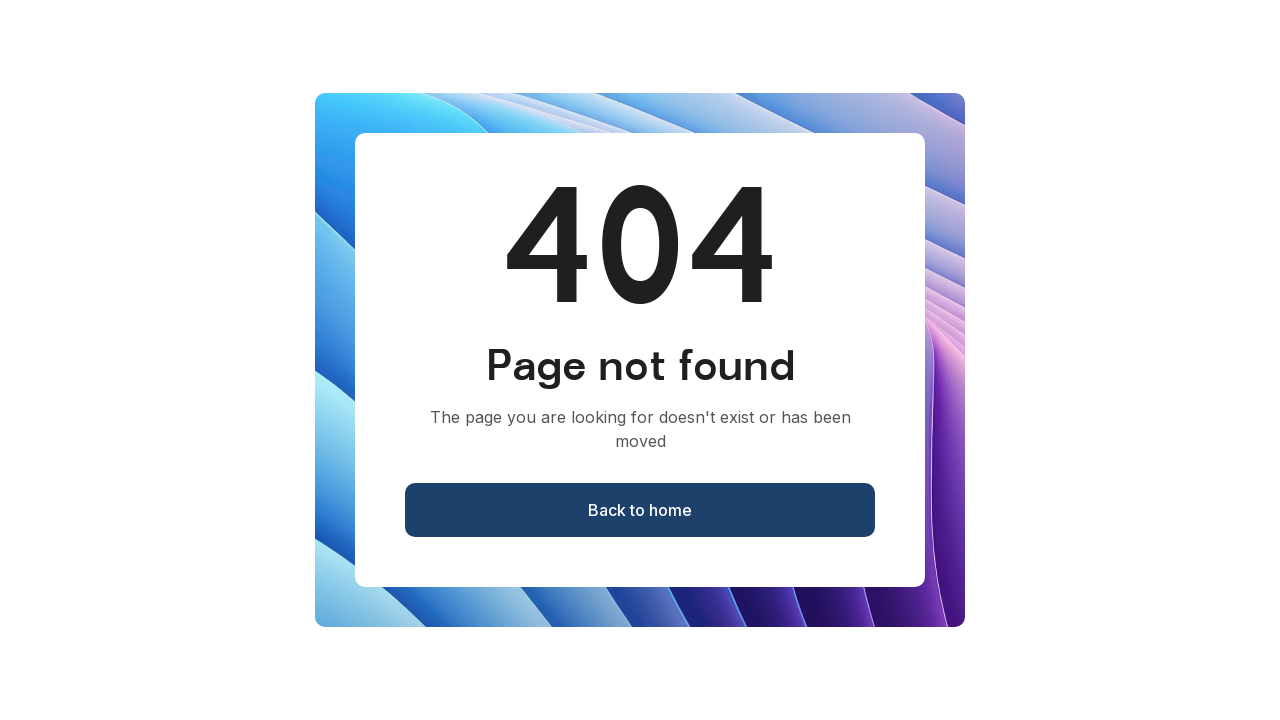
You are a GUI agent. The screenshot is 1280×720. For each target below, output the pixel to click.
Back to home (640, 510)
